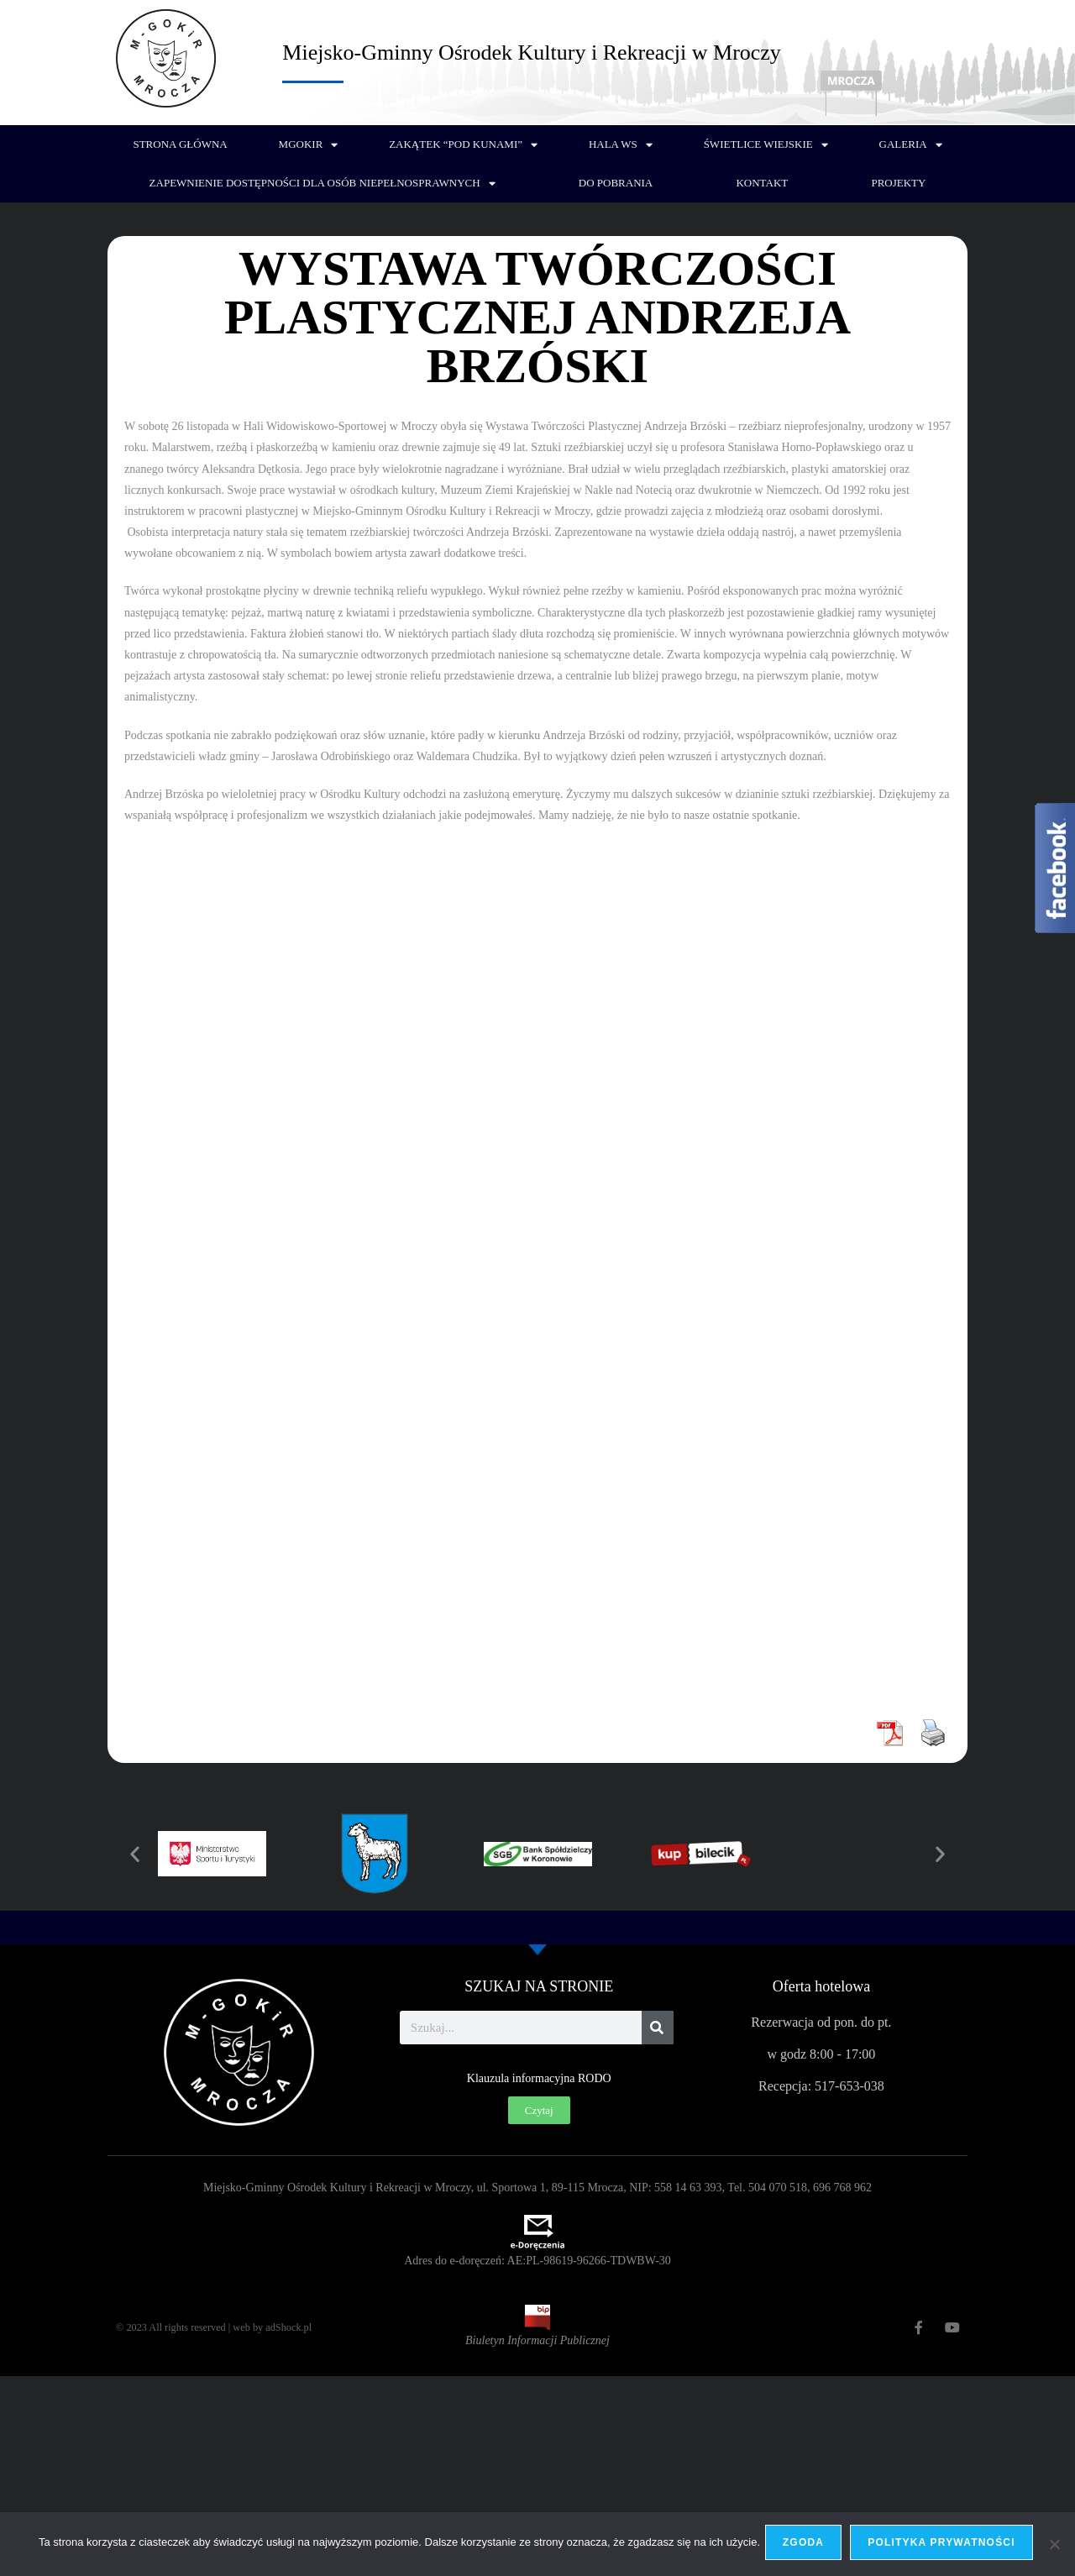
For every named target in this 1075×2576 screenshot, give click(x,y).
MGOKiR (308, 145)
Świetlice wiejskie (766, 145)
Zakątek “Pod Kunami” (463, 145)
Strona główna (180, 144)
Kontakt (762, 182)
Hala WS (621, 145)
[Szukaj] (658, 2027)
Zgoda (806, 2546)
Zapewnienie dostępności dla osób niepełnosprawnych (322, 183)
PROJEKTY (898, 182)
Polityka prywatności (945, 2546)
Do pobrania (616, 182)
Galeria (910, 145)
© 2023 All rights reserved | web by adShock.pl (227, 2327)
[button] (134, 1854)
